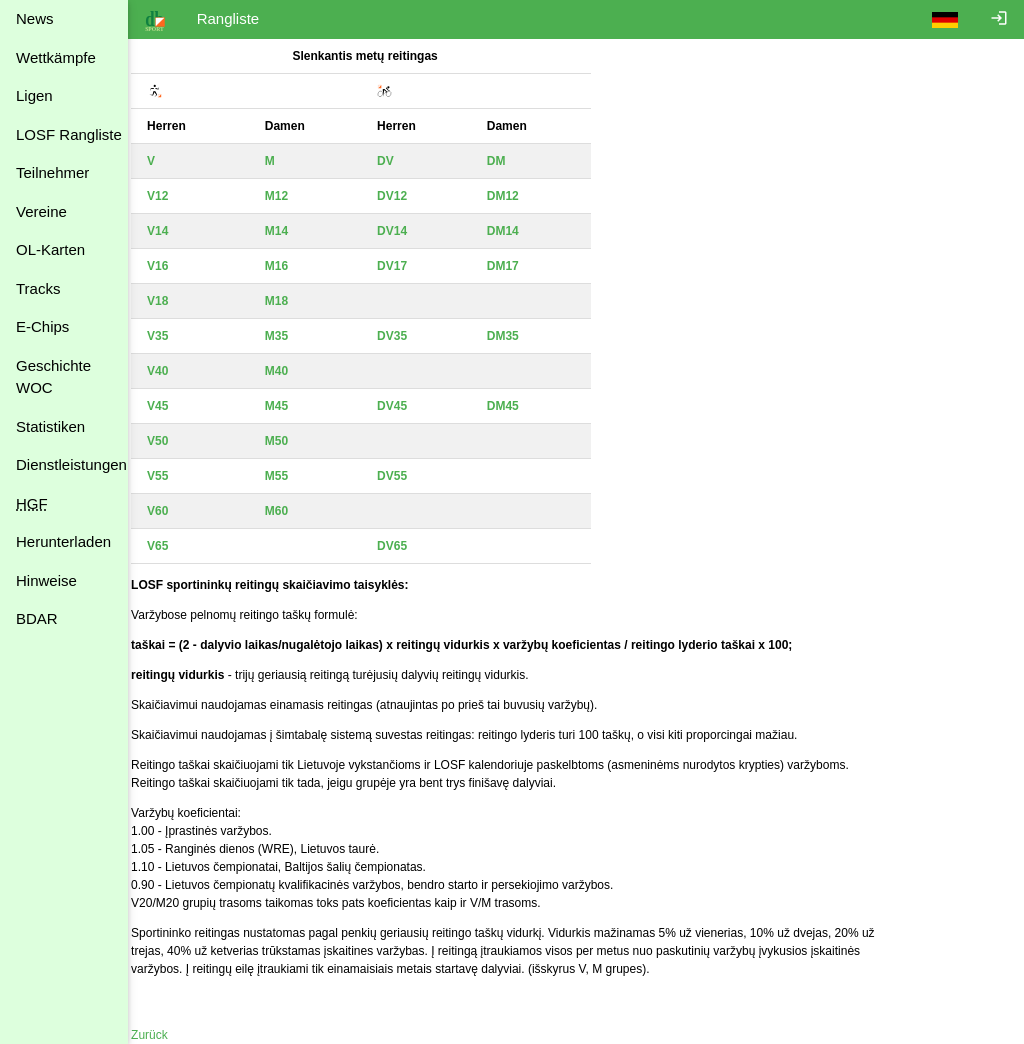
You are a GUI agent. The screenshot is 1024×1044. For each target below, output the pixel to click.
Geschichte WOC (53, 377)
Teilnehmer (52, 172)
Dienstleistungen (71, 464)
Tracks (38, 288)
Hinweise (46, 580)
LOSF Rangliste (69, 134)
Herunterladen (63, 541)
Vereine (41, 211)
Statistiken (50, 426)
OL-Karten (50, 249)
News (35, 18)
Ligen (34, 95)
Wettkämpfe (56, 57)
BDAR (37, 618)
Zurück (162, 1035)
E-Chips (42, 326)
